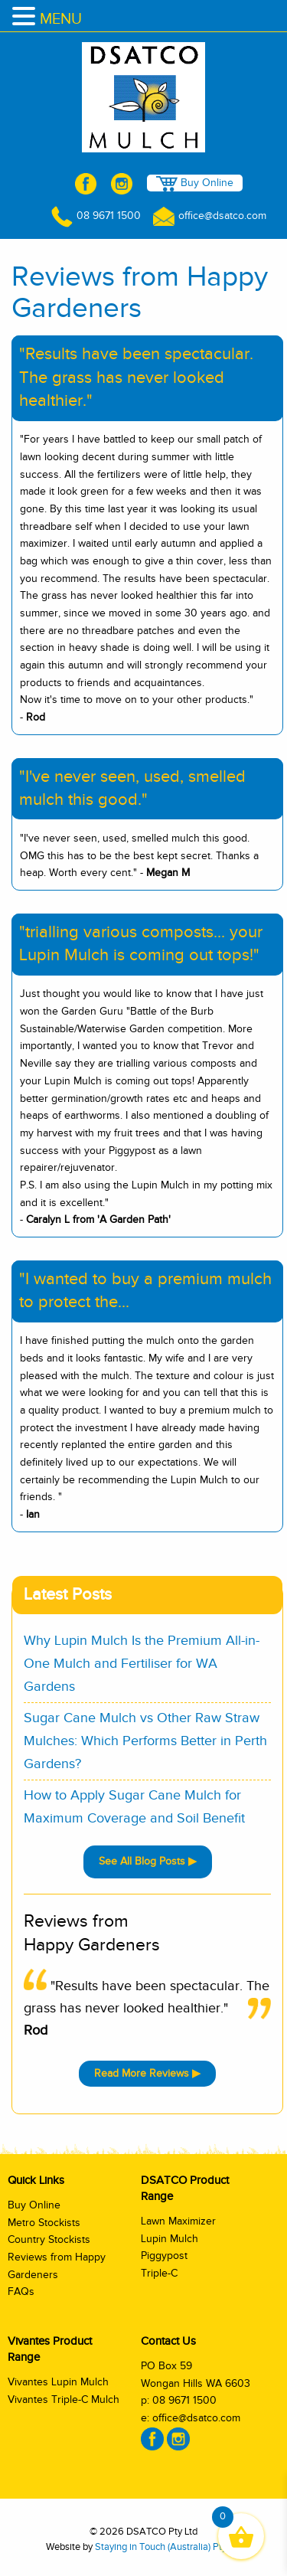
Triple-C (159, 2273)
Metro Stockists (44, 2223)
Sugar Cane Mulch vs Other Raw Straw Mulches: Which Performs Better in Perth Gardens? (145, 1741)
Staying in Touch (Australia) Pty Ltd (168, 2547)
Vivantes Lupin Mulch (58, 2382)
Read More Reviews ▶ (147, 2073)
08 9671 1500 (96, 216)
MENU (61, 19)
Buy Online (194, 183)
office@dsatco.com (209, 216)
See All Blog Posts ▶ (148, 1861)
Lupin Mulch (169, 2239)
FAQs (21, 2292)
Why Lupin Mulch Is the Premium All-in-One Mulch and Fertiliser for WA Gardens (141, 1664)
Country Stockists (49, 2239)
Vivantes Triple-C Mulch (63, 2400)
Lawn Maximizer (178, 2221)
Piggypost (164, 2256)
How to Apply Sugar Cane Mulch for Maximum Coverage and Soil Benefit (134, 1807)
